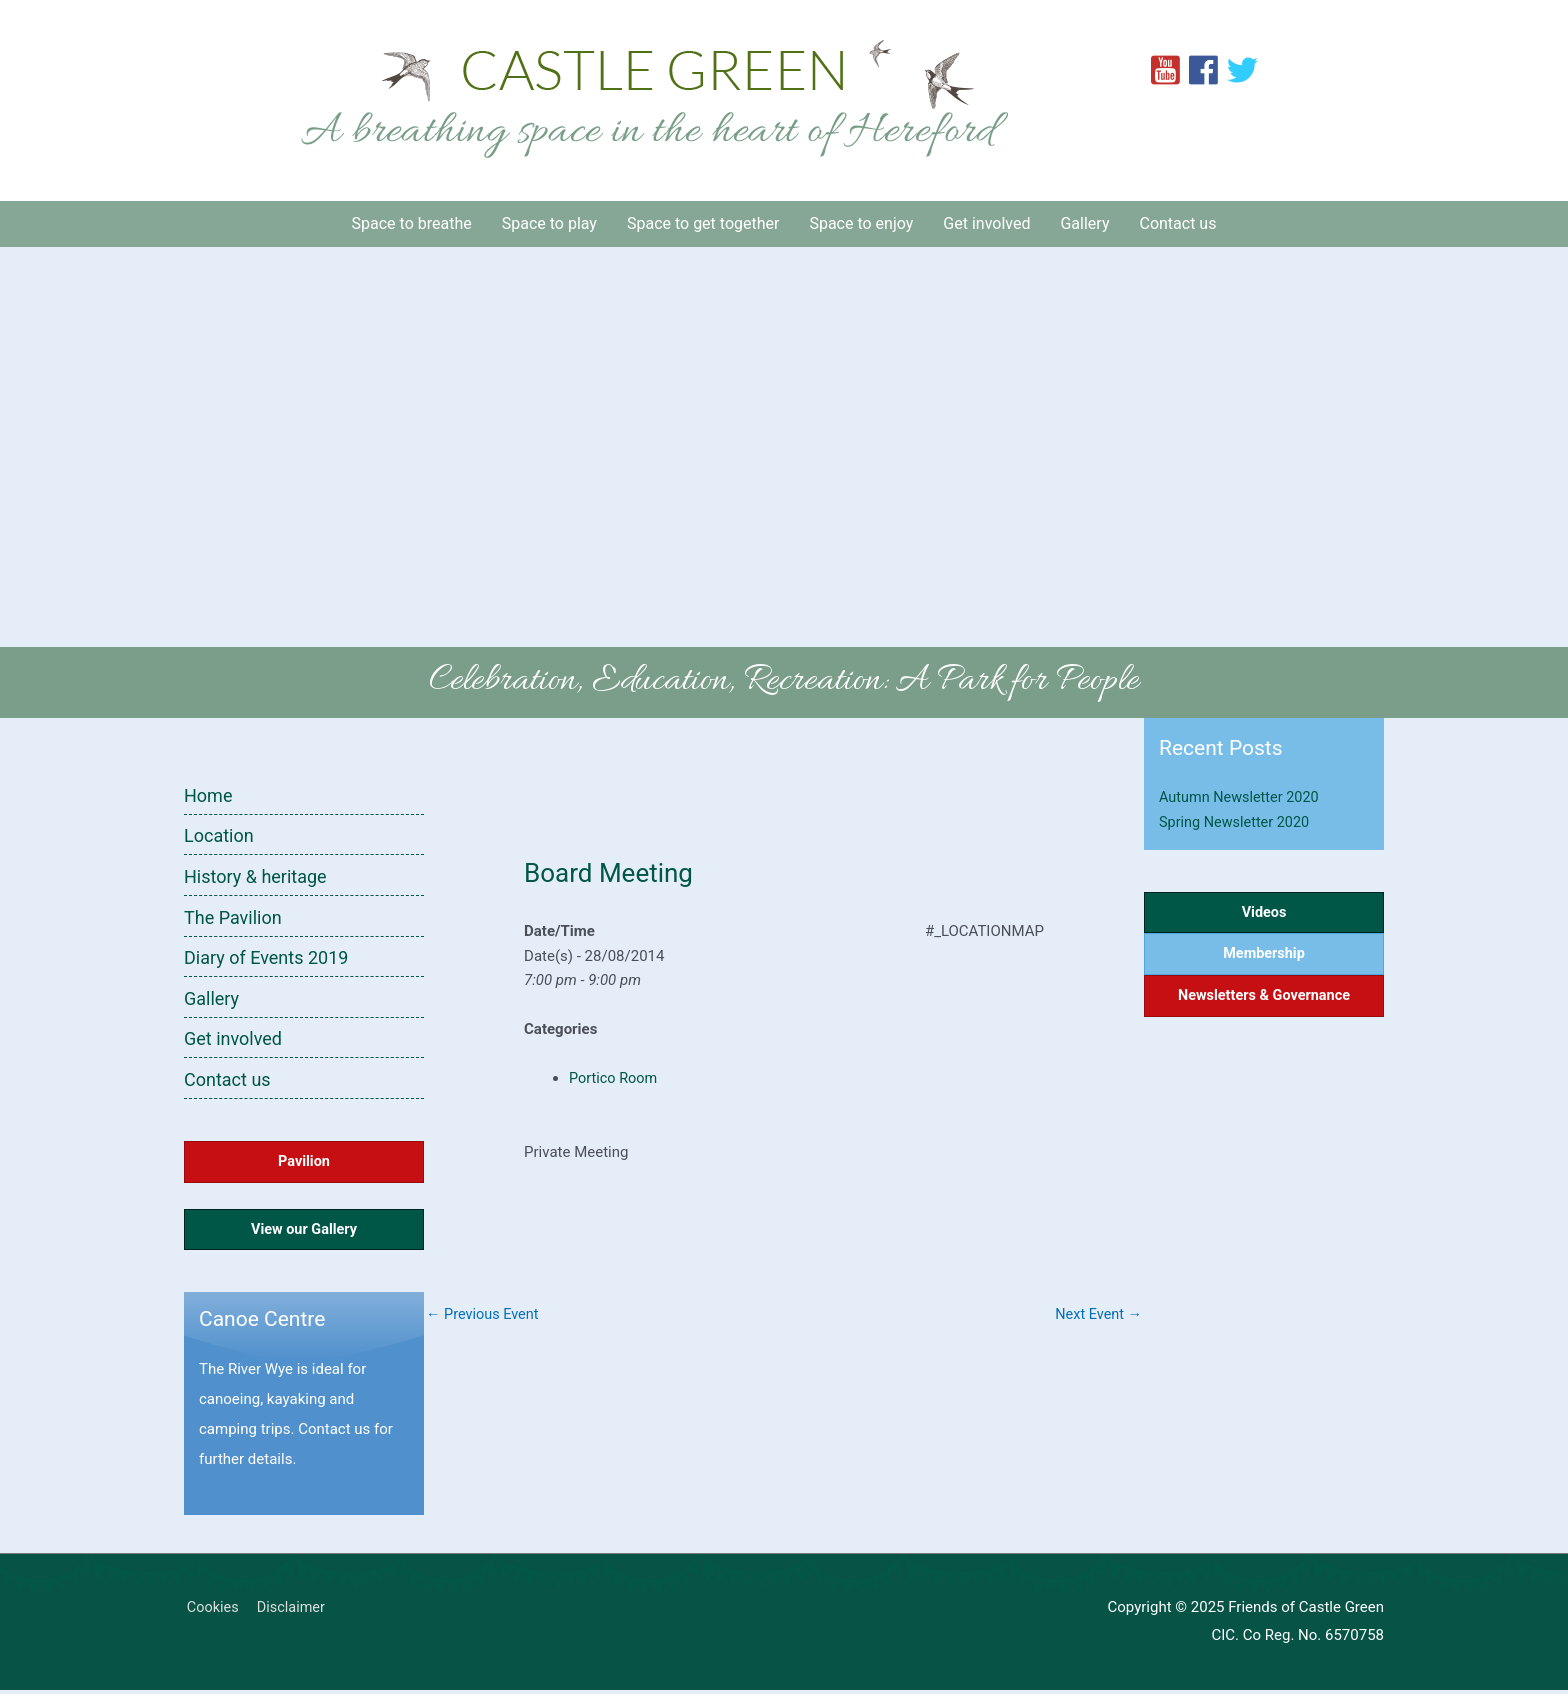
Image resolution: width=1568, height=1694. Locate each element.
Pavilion (304, 1163)
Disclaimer (292, 1612)
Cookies (211, 1612)
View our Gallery (304, 1233)
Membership (1264, 956)
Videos (1264, 913)
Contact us (227, 1080)
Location (219, 835)
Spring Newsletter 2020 (1237, 822)
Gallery (211, 998)
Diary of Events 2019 (266, 958)
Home (208, 795)
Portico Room (615, 1078)
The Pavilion (233, 917)
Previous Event (484, 1315)
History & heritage (255, 876)
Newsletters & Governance (1264, 1000)
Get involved (233, 1039)
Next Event (1097, 1315)
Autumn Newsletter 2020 (1242, 797)
